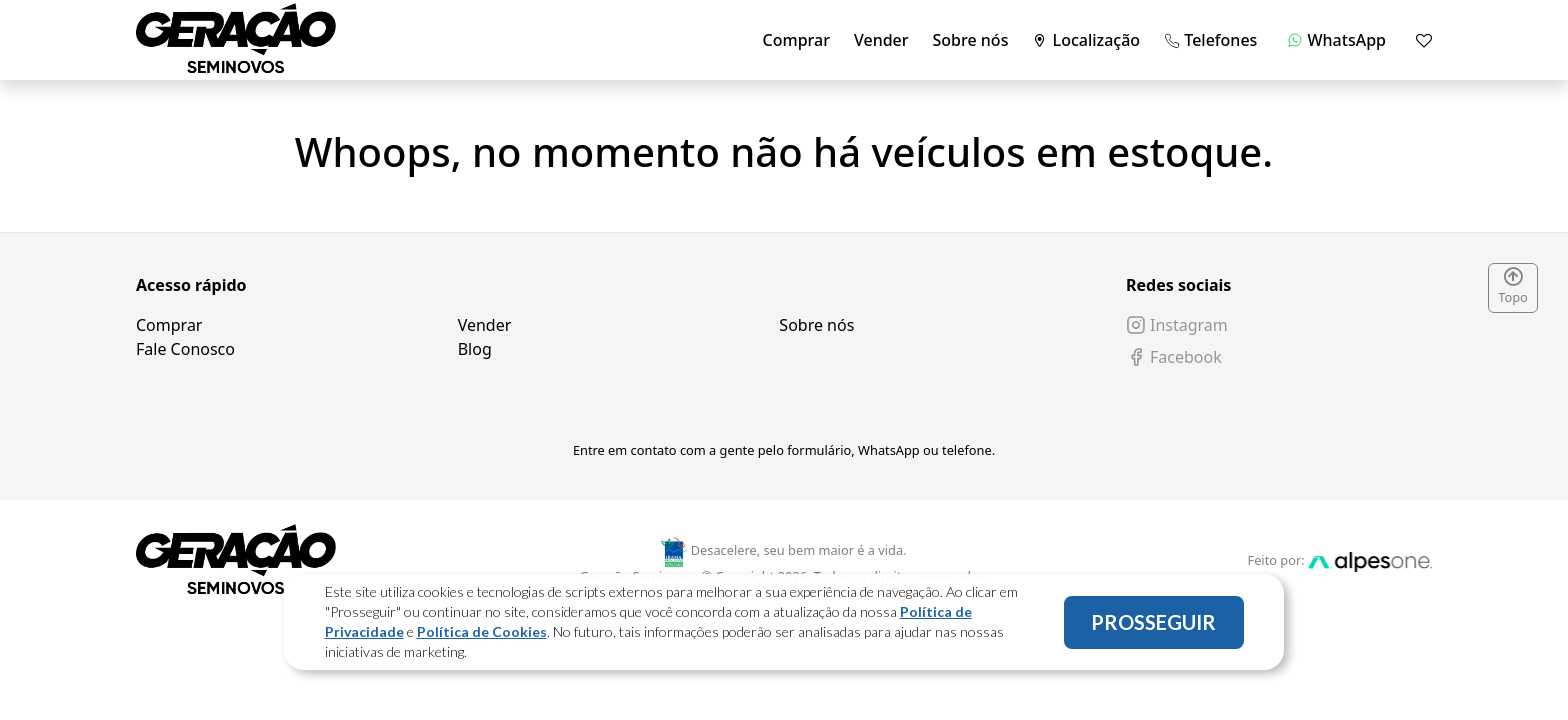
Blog (475, 349)
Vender (881, 40)
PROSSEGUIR (1153, 622)
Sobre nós (971, 40)
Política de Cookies (482, 631)
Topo (1513, 287)
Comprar (796, 40)
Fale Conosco (185, 349)
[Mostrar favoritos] (1424, 40)
